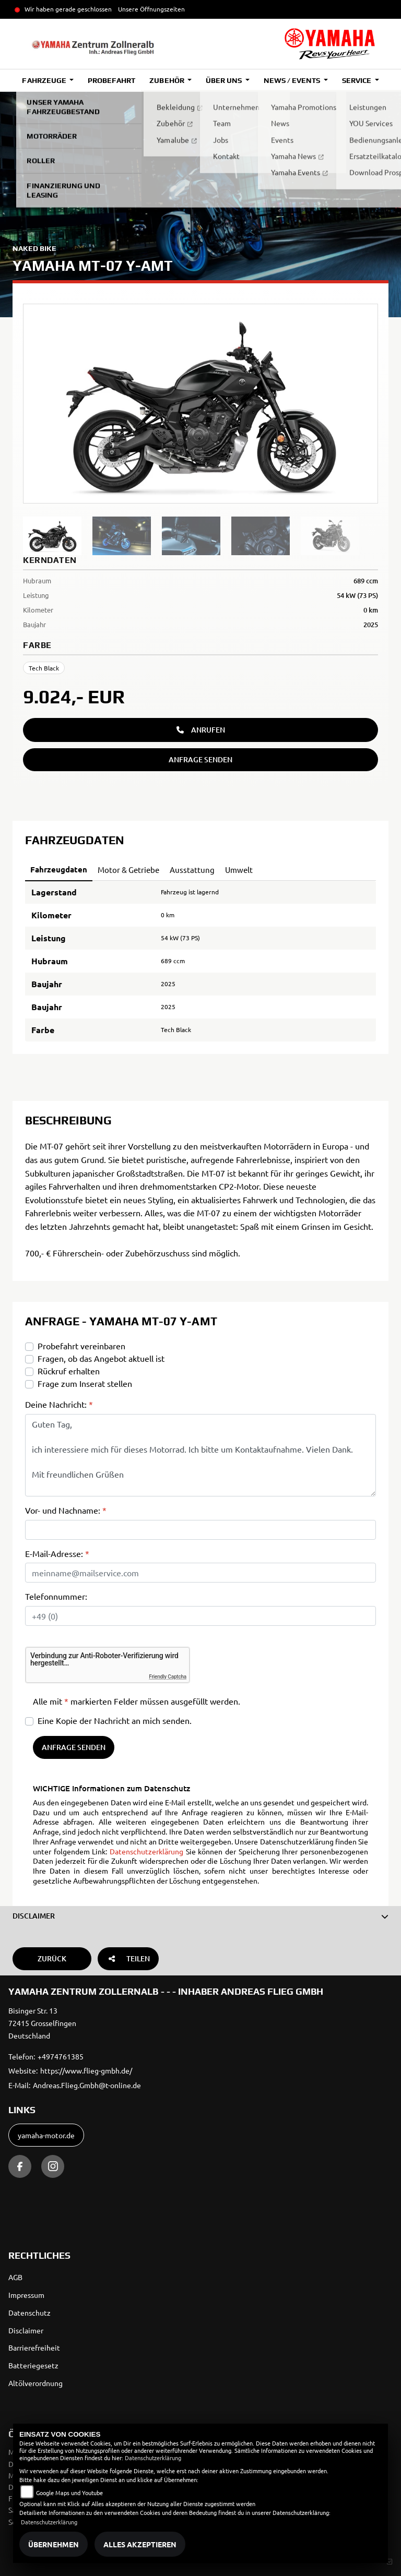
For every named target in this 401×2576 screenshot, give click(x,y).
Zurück (52, 1958)
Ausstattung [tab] (192, 869)
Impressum (26, 2294)
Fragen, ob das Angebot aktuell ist (101, 1358)
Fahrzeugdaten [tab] (58, 869)
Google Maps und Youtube (69, 2492)
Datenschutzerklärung (146, 1851)
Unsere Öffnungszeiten (151, 9)
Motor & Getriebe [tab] (128, 869)
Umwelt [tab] (239, 869)
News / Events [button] (293, 80)
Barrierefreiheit (34, 2347)
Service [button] (357, 80)
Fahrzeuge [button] (44, 80)
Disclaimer (25, 2330)
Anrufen (200, 730)
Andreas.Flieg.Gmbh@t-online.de (87, 2085)
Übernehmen (53, 2544)
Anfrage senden (200, 759)
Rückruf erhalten (69, 1370)
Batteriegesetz (33, 2365)
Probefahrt (111, 80)
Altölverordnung (35, 2383)
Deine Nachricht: (59, 1404)
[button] (200, 1916)
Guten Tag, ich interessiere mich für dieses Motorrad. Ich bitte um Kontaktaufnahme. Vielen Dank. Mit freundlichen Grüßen (200, 1455)
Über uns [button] (224, 80)
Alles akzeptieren (139, 2544)
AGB (15, 2277)
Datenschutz (29, 2312)
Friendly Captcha (167, 1677)
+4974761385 (61, 2056)
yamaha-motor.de (46, 2135)
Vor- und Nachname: (66, 1510)
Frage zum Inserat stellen (85, 1383)
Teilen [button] (128, 1958)
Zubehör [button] (167, 80)
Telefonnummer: (56, 1596)
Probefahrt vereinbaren (81, 1345)
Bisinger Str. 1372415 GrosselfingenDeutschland (42, 2023)
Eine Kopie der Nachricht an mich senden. (115, 1720)
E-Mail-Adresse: (57, 1553)
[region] (200, 536)
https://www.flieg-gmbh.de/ (86, 2070)
